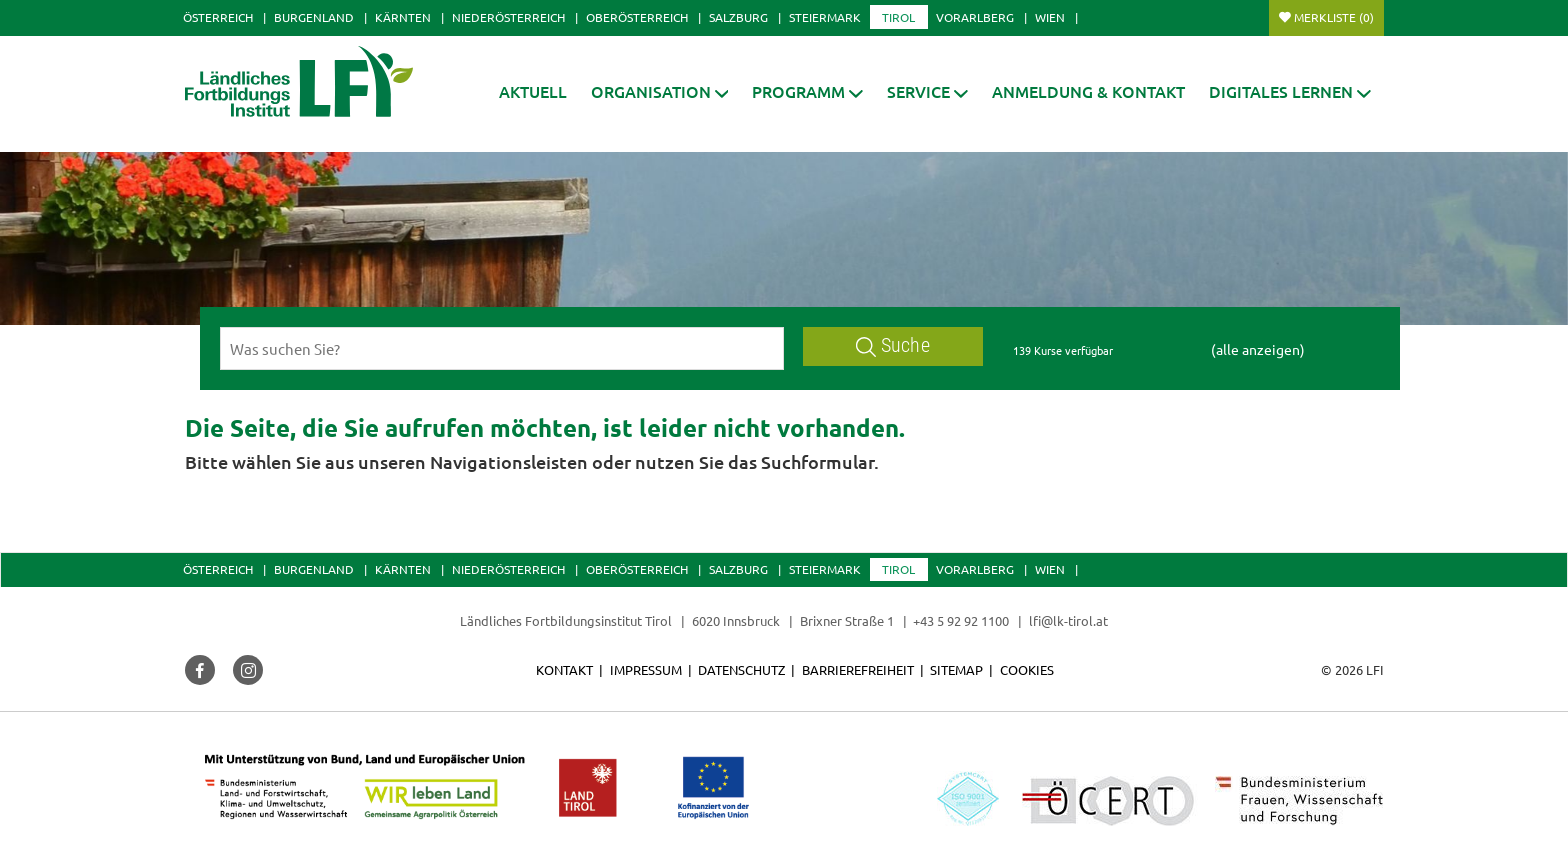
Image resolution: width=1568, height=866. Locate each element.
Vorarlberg (975, 17)
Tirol (898, 17)
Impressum (646, 669)
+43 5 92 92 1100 (961, 620)
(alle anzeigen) (1258, 349)
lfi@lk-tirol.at (1068, 620)
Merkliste (1334, 17)
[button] (807, 91)
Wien (1050, 17)
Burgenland (314, 17)
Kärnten (403, 17)
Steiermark (825, 17)
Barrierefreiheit (858, 669)
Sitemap (956, 669)
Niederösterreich (508, 17)
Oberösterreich (637, 17)
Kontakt (564, 669)
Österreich (218, 17)
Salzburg (738, 17)
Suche (893, 345)
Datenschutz (741, 669)
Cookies (1027, 669)
